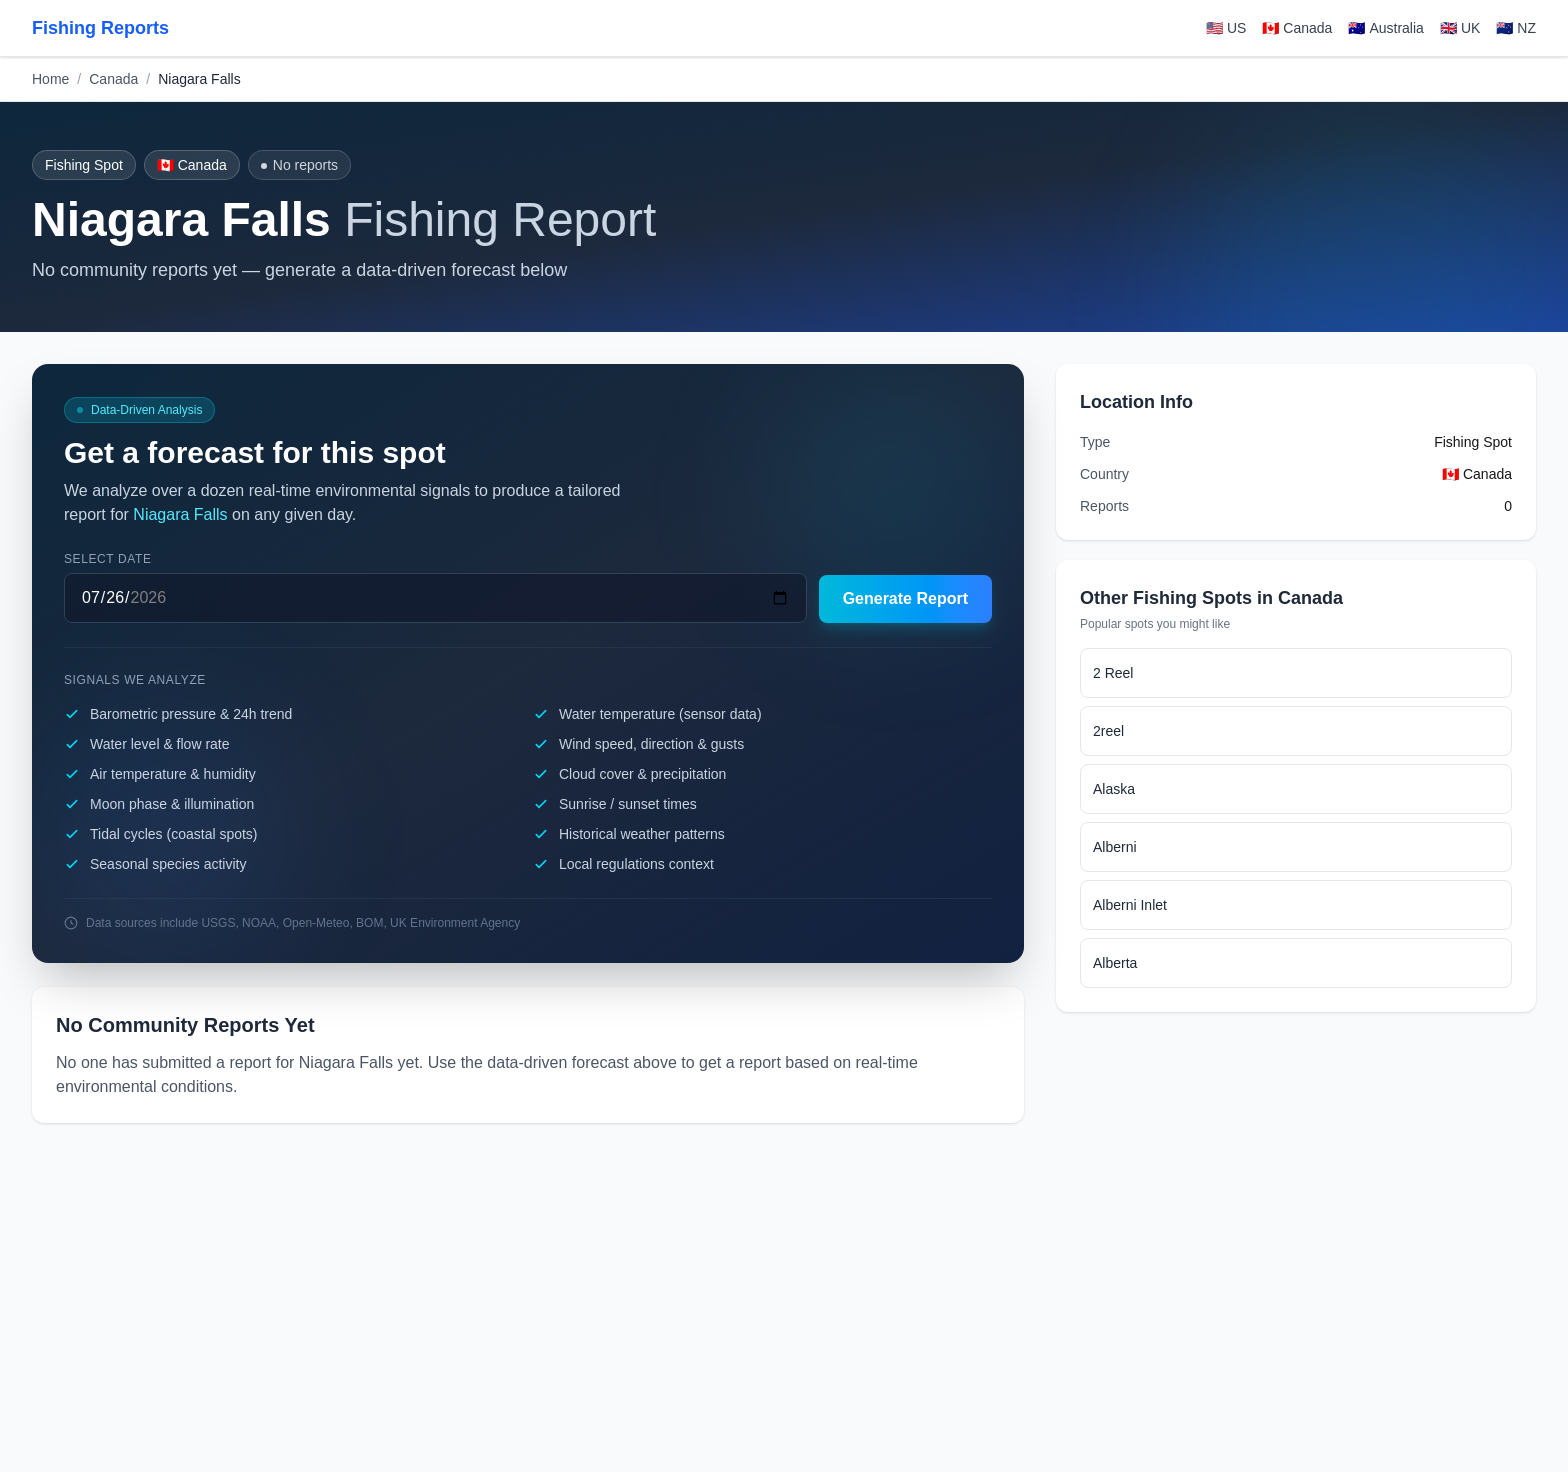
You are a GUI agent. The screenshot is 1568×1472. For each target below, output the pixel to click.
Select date (108, 559)
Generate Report (905, 598)
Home (50, 79)
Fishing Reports (100, 28)
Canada (113, 79)
